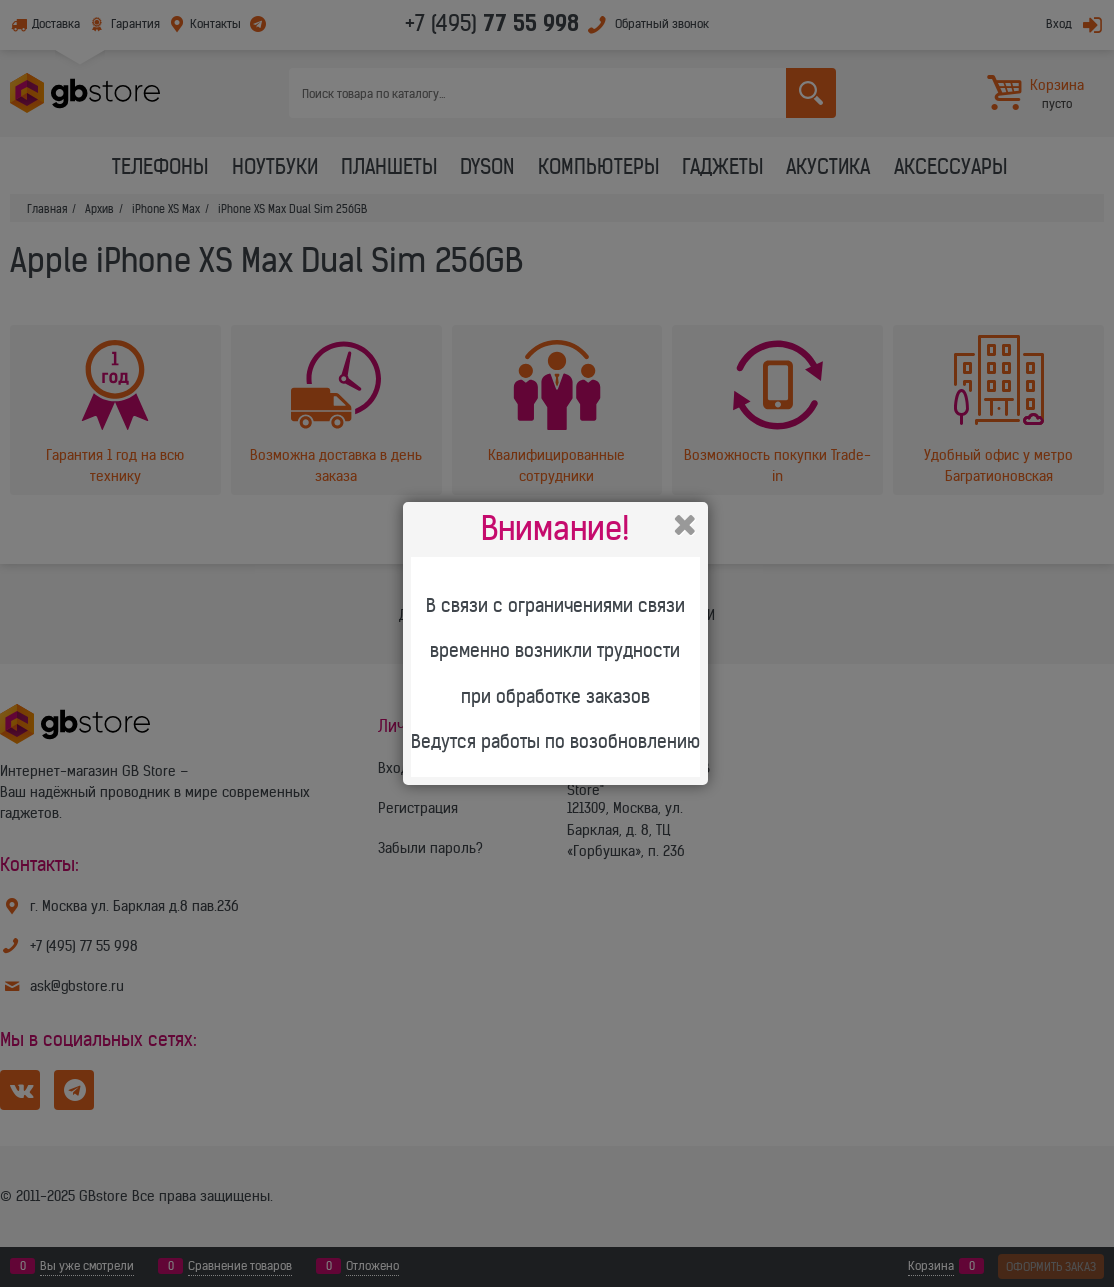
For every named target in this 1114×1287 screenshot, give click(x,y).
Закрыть (685, 525)
